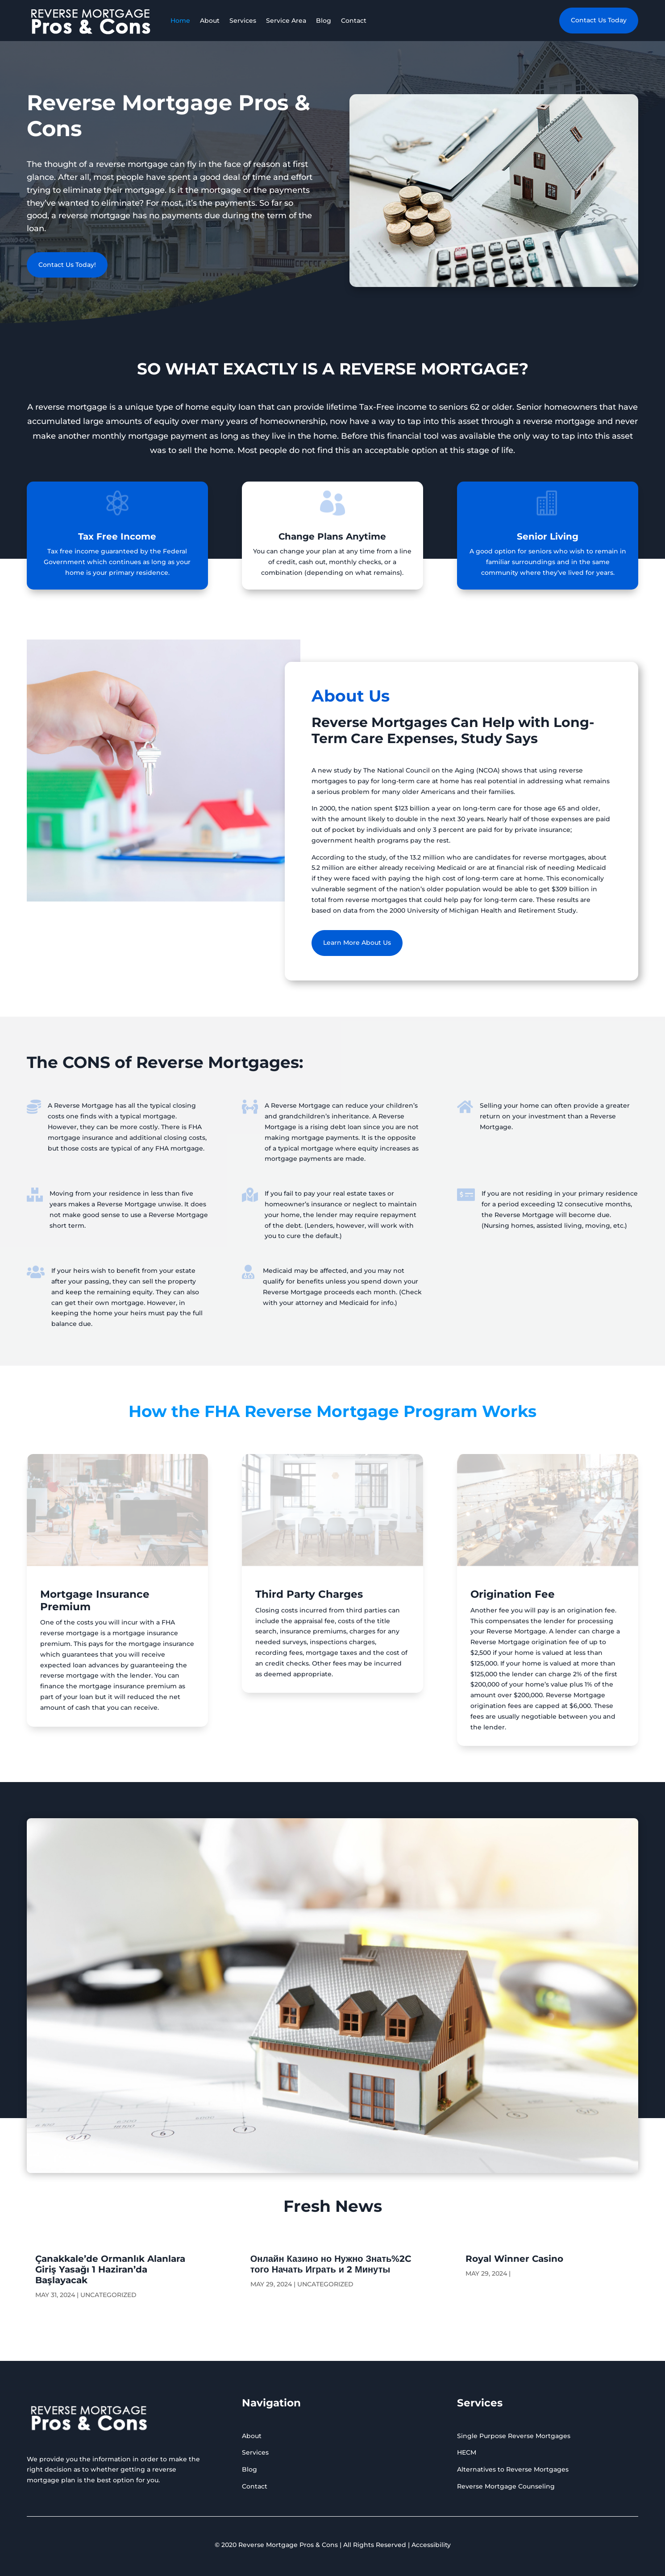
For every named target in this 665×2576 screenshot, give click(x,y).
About (210, 21)
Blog (323, 21)
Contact (353, 21)
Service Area (286, 21)
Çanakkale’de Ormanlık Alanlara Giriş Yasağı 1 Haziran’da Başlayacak (110, 2269)
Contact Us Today (599, 20)
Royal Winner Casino (514, 2258)
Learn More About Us (357, 943)
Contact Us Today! (67, 265)
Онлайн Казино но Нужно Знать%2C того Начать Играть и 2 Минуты (330, 2264)
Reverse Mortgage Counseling (506, 2486)
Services (242, 21)
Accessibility (431, 2545)
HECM (466, 2452)
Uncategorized (108, 2295)
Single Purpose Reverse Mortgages (513, 2436)
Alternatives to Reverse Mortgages (513, 2469)
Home (180, 21)
